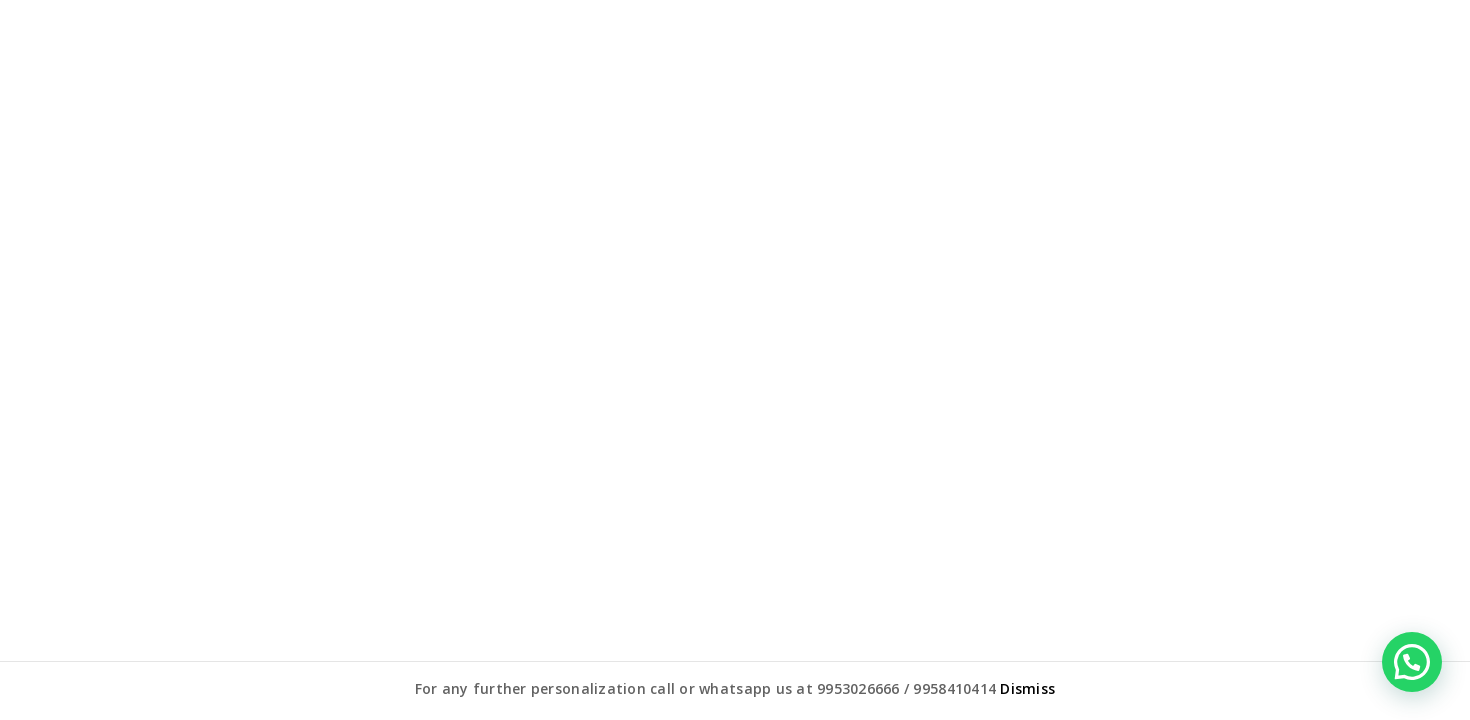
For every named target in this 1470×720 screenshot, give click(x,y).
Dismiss (1027, 688)
